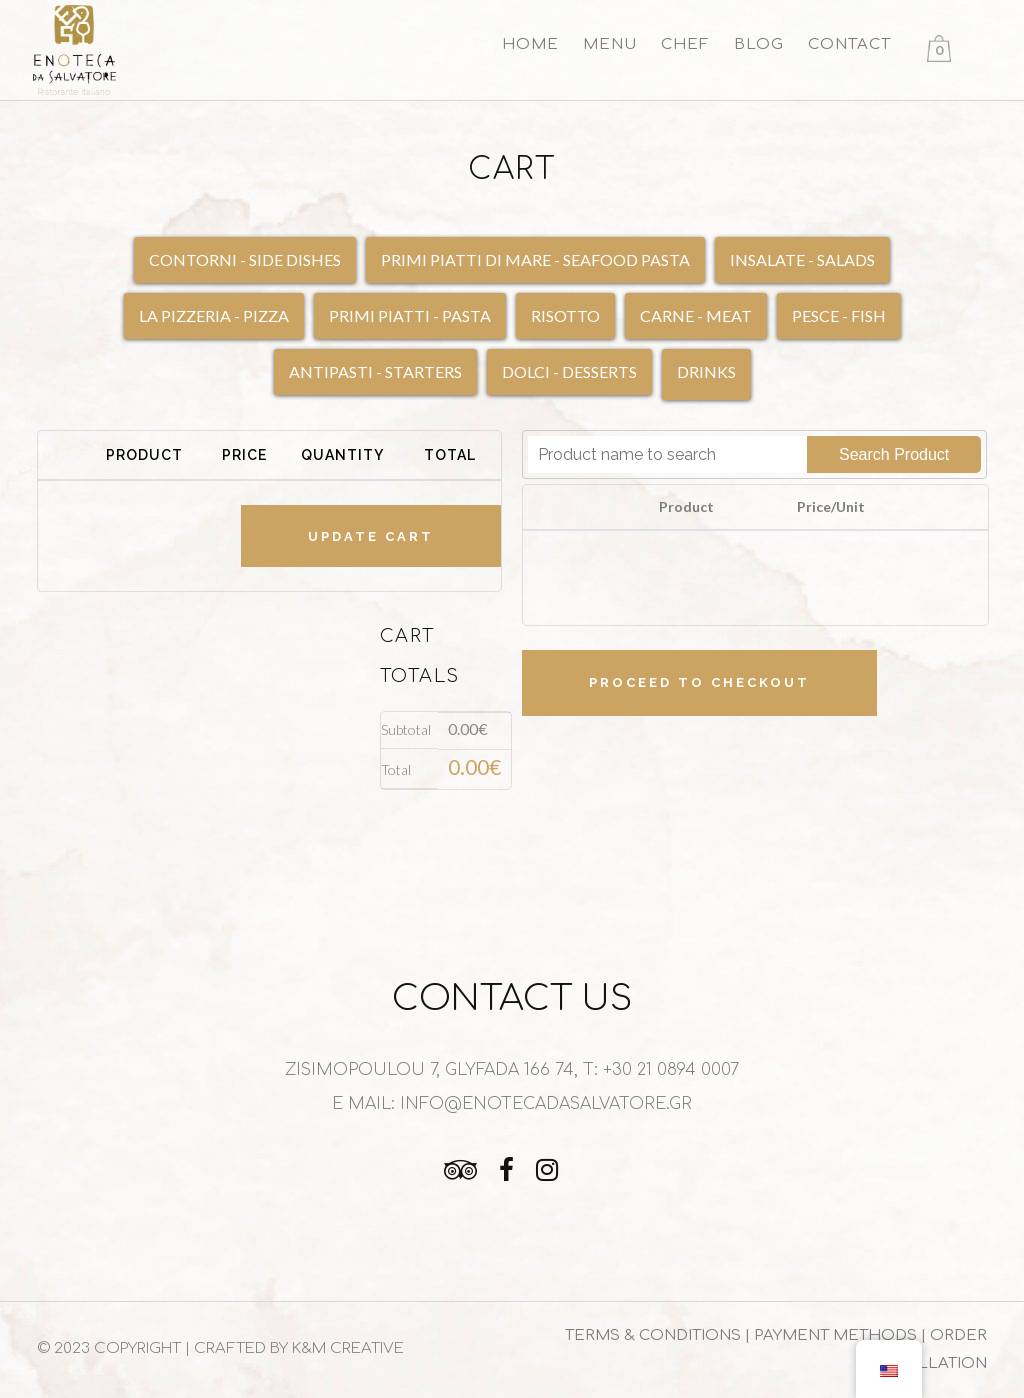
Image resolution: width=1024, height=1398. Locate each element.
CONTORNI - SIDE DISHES (245, 259)
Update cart (371, 536)
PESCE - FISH (839, 315)
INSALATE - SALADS (802, 259)
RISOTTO (565, 315)
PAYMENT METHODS (837, 1335)
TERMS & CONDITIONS (653, 1335)
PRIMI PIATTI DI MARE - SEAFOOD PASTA (535, 259)
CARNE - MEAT (696, 315)
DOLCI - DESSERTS (569, 371)
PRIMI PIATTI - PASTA (410, 315)
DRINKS (706, 371)
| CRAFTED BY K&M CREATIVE (294, 1348)
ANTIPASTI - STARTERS (375, 371)
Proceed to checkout (699, 682)
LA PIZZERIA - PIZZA (214, 315)
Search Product (894, 454)
